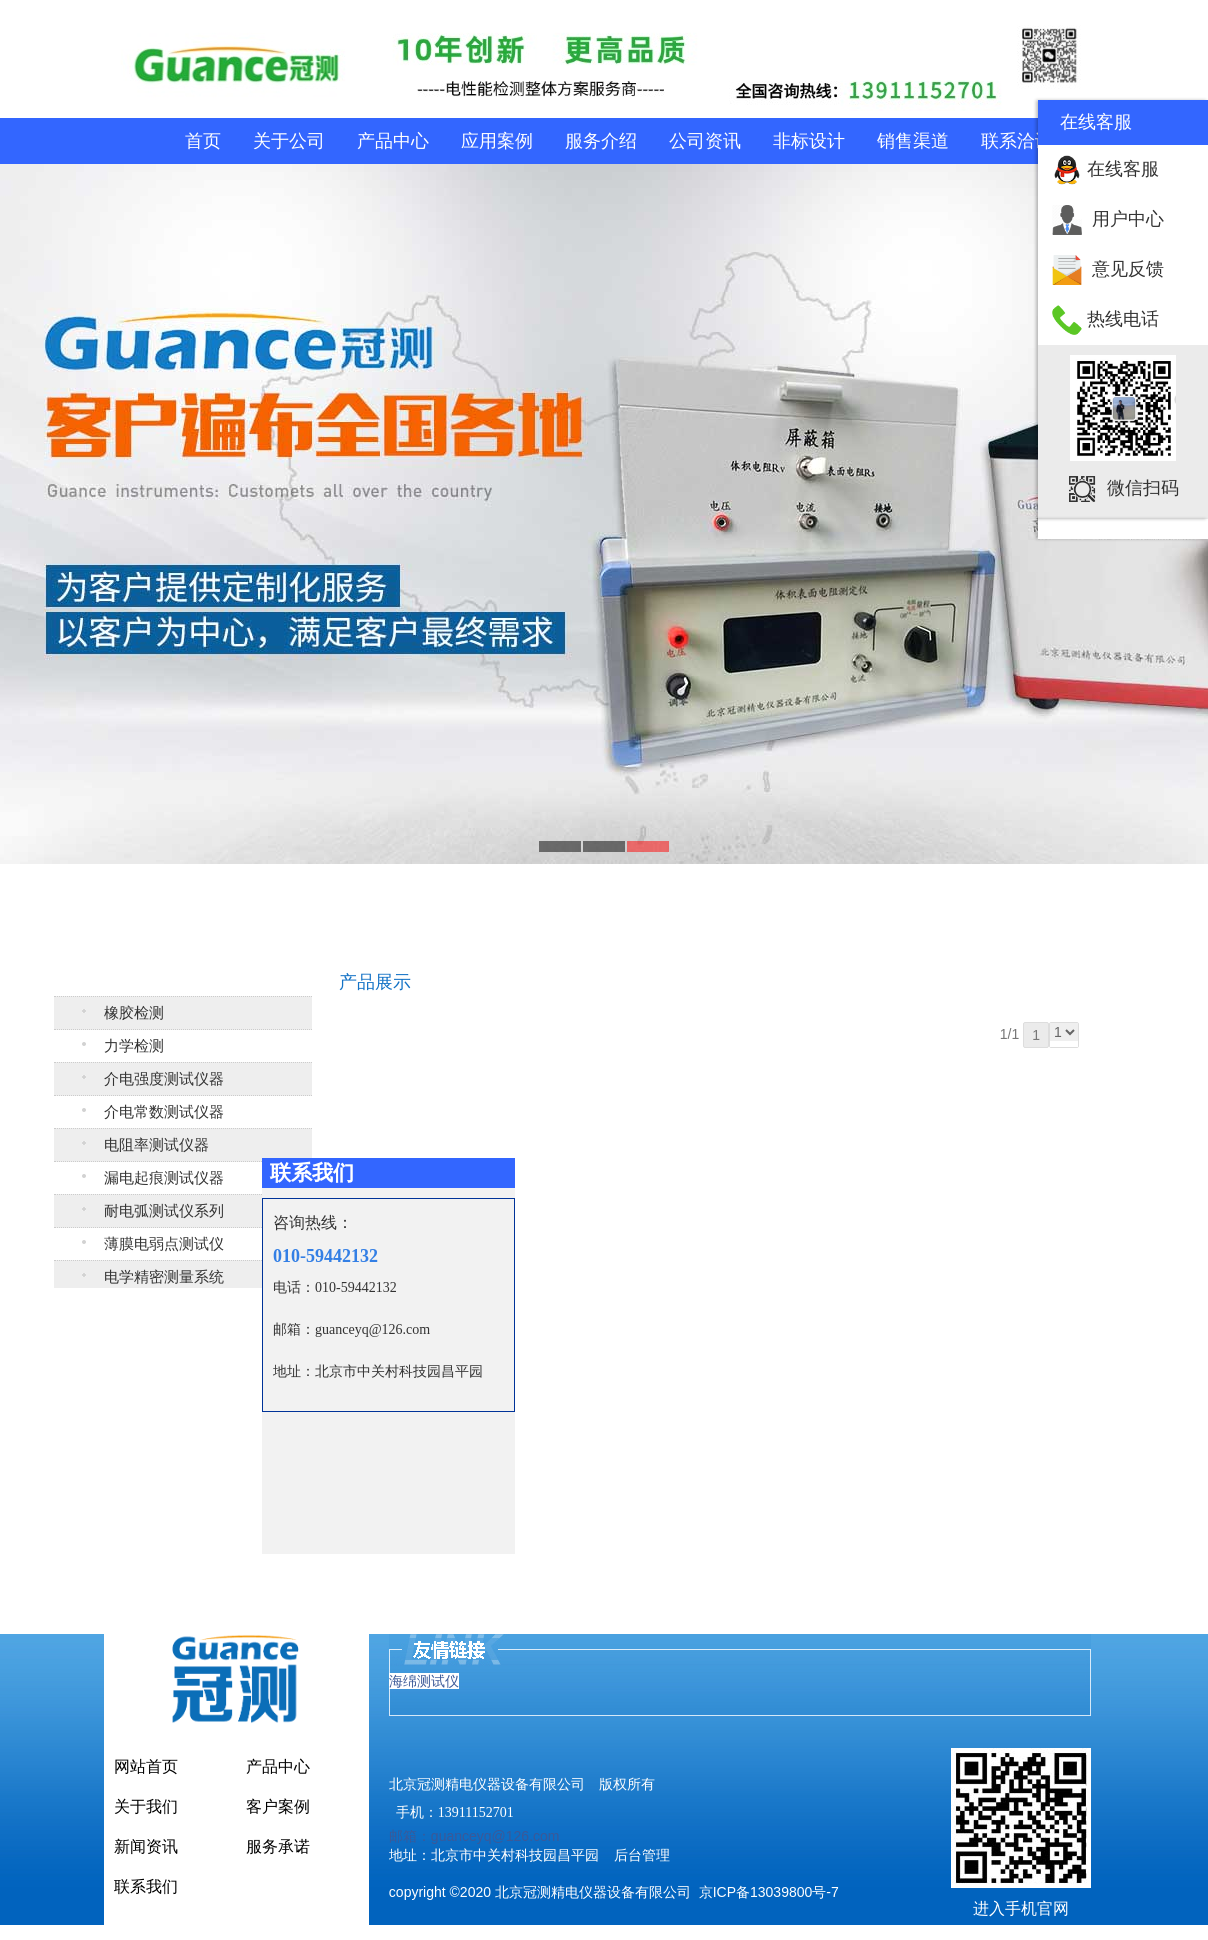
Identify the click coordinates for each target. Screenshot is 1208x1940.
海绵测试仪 (424, 1681)
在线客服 (1123, 169)
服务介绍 (601, 141)
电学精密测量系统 (164, 1277)
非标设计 (809, 141)
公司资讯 (705, 141)
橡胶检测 (134, 1013)
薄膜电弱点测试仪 (164, 1244)
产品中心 (393, 141)
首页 (203, 141)
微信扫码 (1143, 488)
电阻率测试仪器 (156, 1145)
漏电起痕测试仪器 (164, 1178)
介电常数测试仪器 (164, 1112)
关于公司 (289, 141)
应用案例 (497, 141)
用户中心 (1128, 219)
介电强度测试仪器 (164, 1079)
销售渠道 (913, 141)
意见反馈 (1128, 269)
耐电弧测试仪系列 (164, 1211)
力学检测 (134, 1046)
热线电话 (1123, 319)
